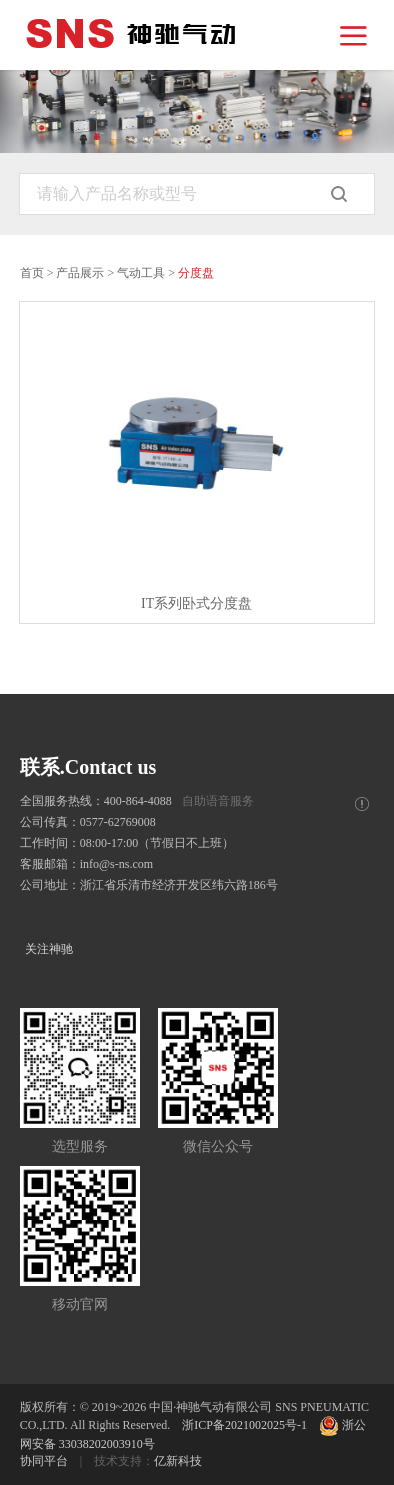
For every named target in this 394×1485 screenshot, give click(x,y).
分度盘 (196, 273)
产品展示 (80, 273)
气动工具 (141, 273)
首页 (32, 273)
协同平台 (44, 1461)
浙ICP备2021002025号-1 (244, 1425)
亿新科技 (178, 1461)
